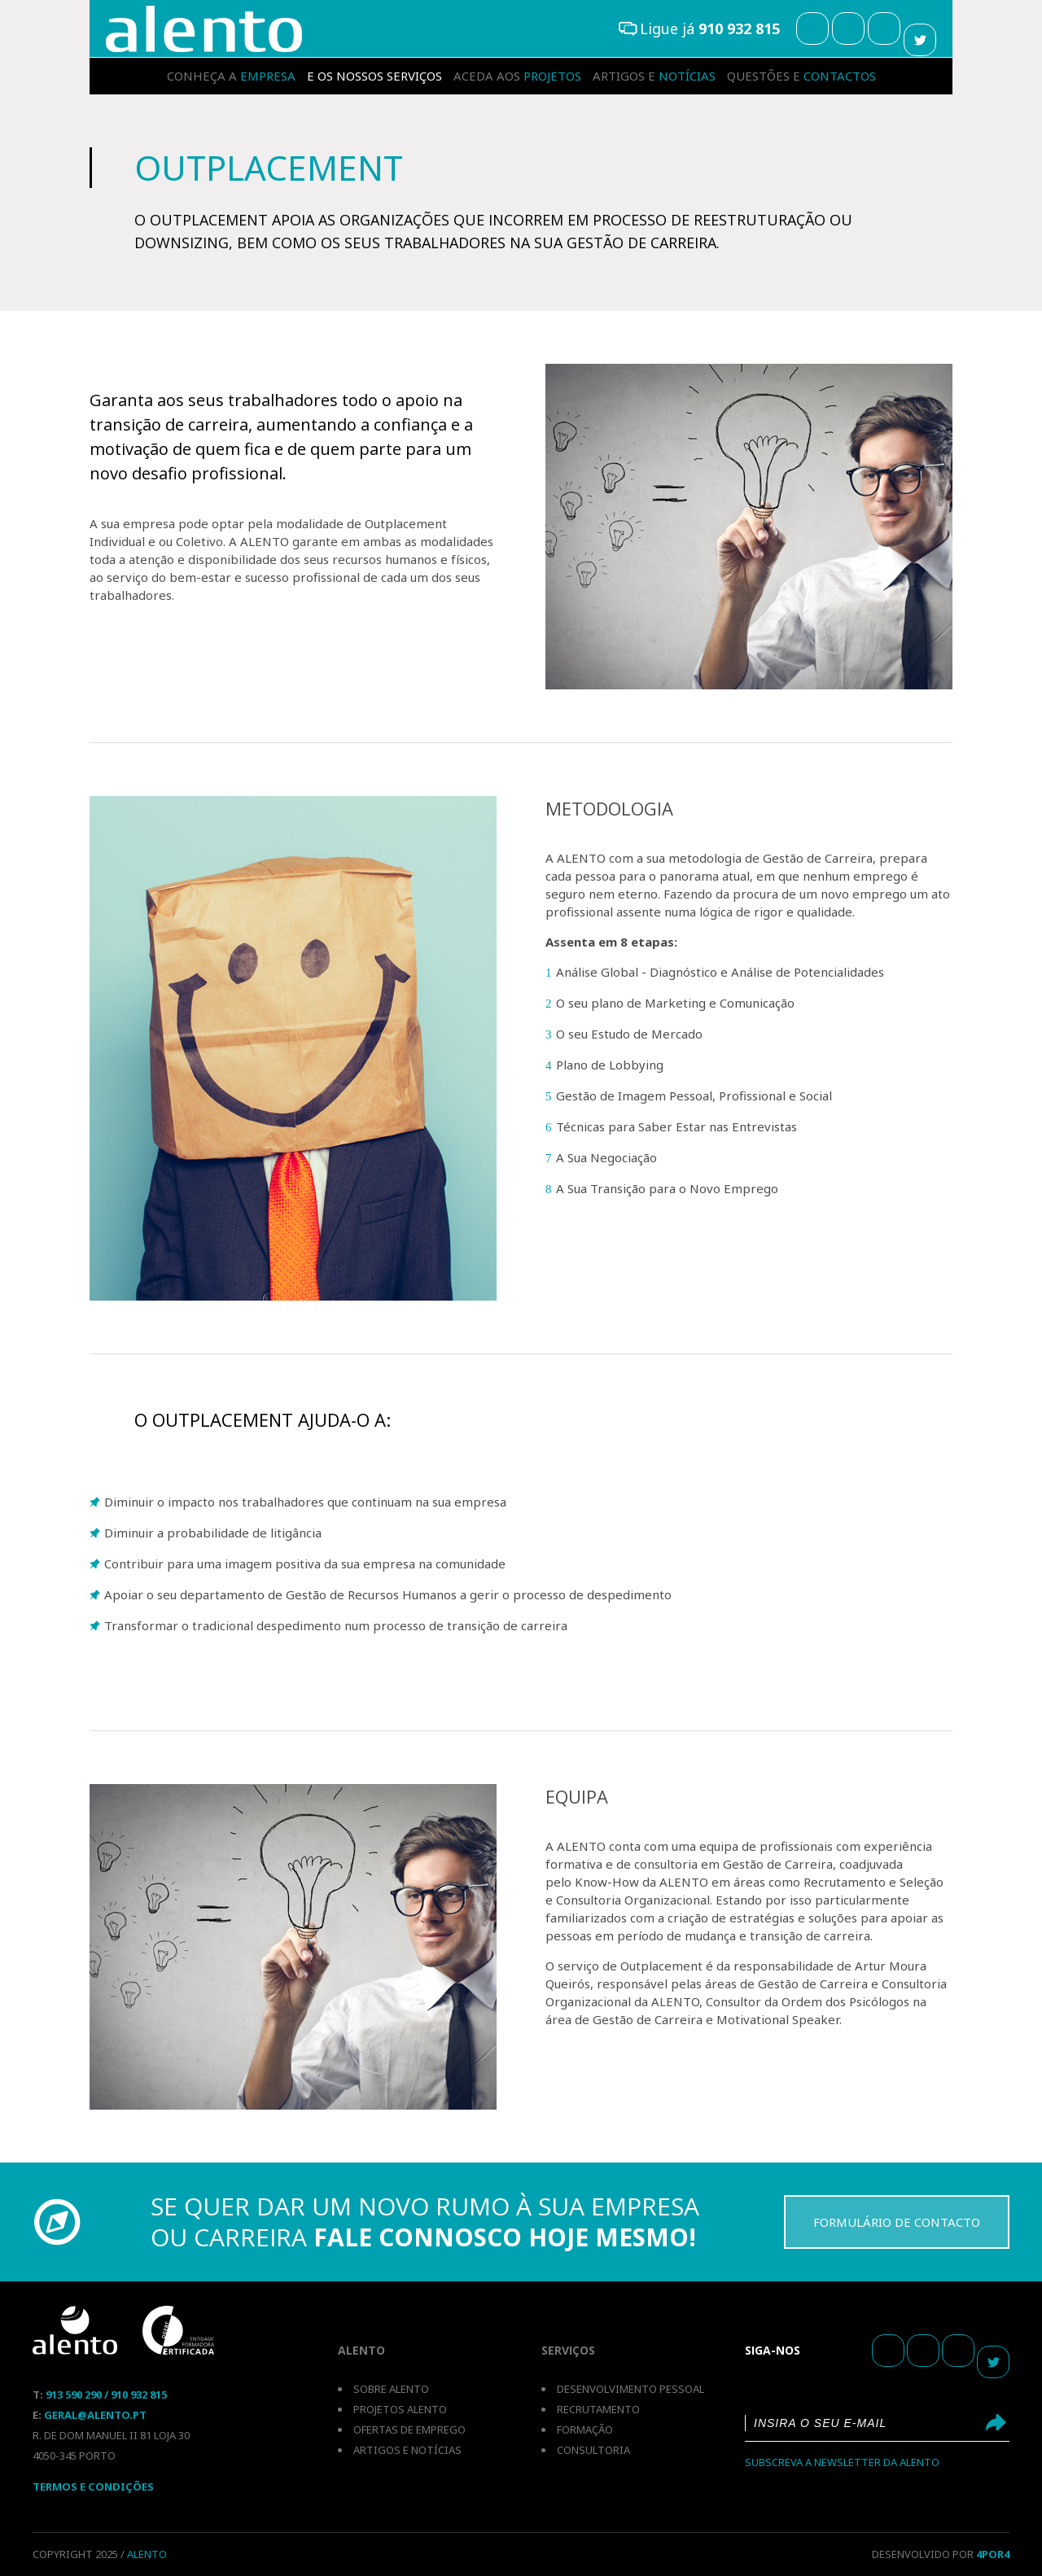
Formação (585, 2429)
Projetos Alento (400, 2409)
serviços (374, 76)
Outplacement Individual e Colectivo (204, 29)
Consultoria (593, 2450)
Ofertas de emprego (409, 2429)
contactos (801, 76)
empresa (231, 76)
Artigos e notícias (407, 2450)
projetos (517, 76)
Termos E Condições (93, 2486)
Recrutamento (598, 2409)
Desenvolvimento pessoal (630, 2388)
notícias (654, 76)
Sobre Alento (391, 2388)
